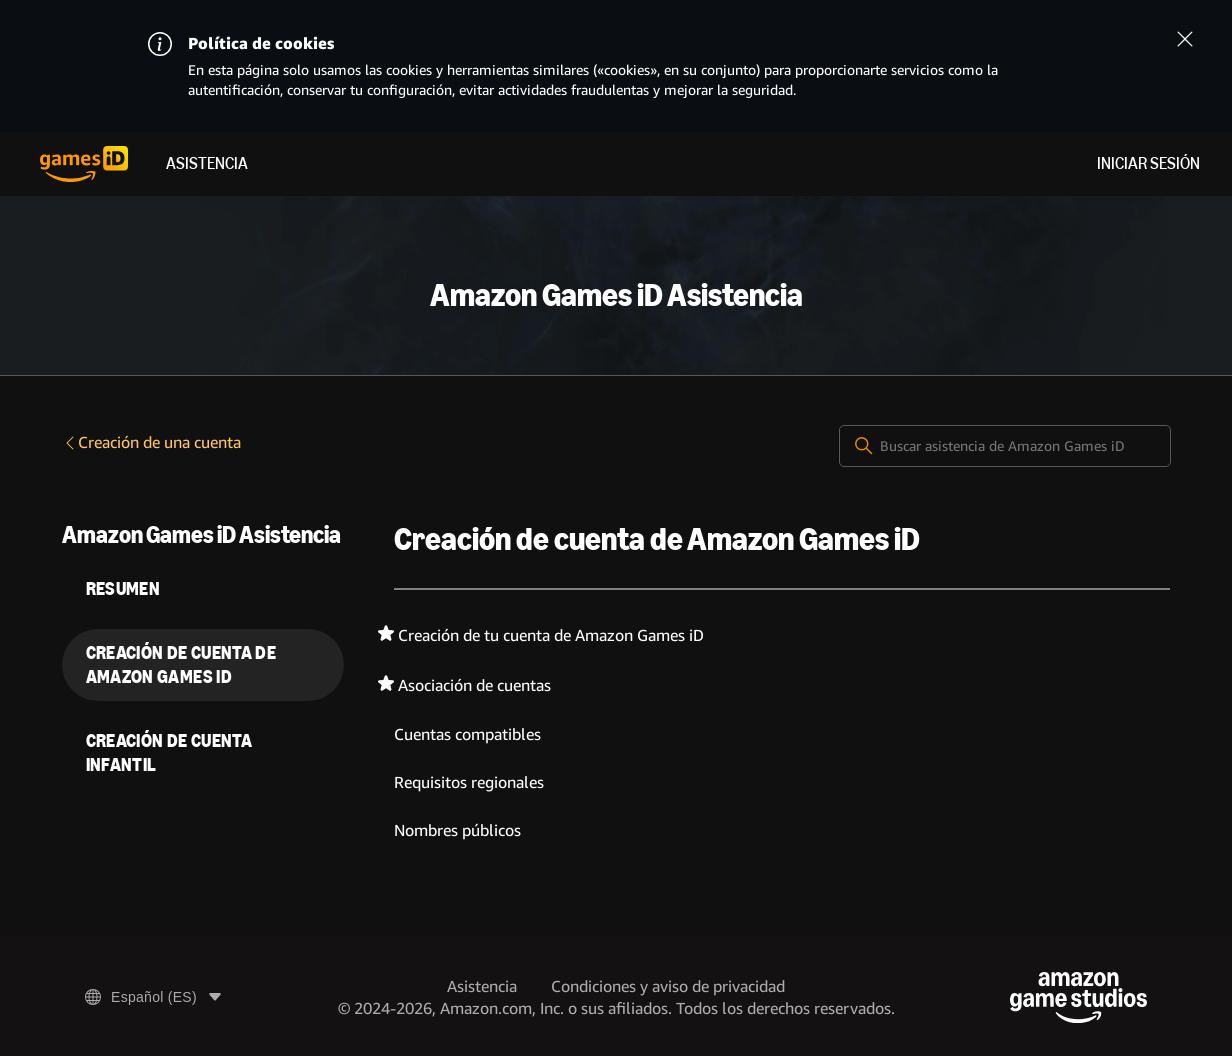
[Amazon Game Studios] (1078, 997)
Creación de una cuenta (151, 442)
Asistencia (207, 163)
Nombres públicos (457, 830)
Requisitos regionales (469, 782)
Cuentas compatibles (467, 734)
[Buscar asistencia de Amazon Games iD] (1005, 446)
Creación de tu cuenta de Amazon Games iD (551, 635)
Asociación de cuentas (474, 685)
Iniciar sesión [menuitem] (1148, 163)
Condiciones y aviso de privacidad (668, 986)
